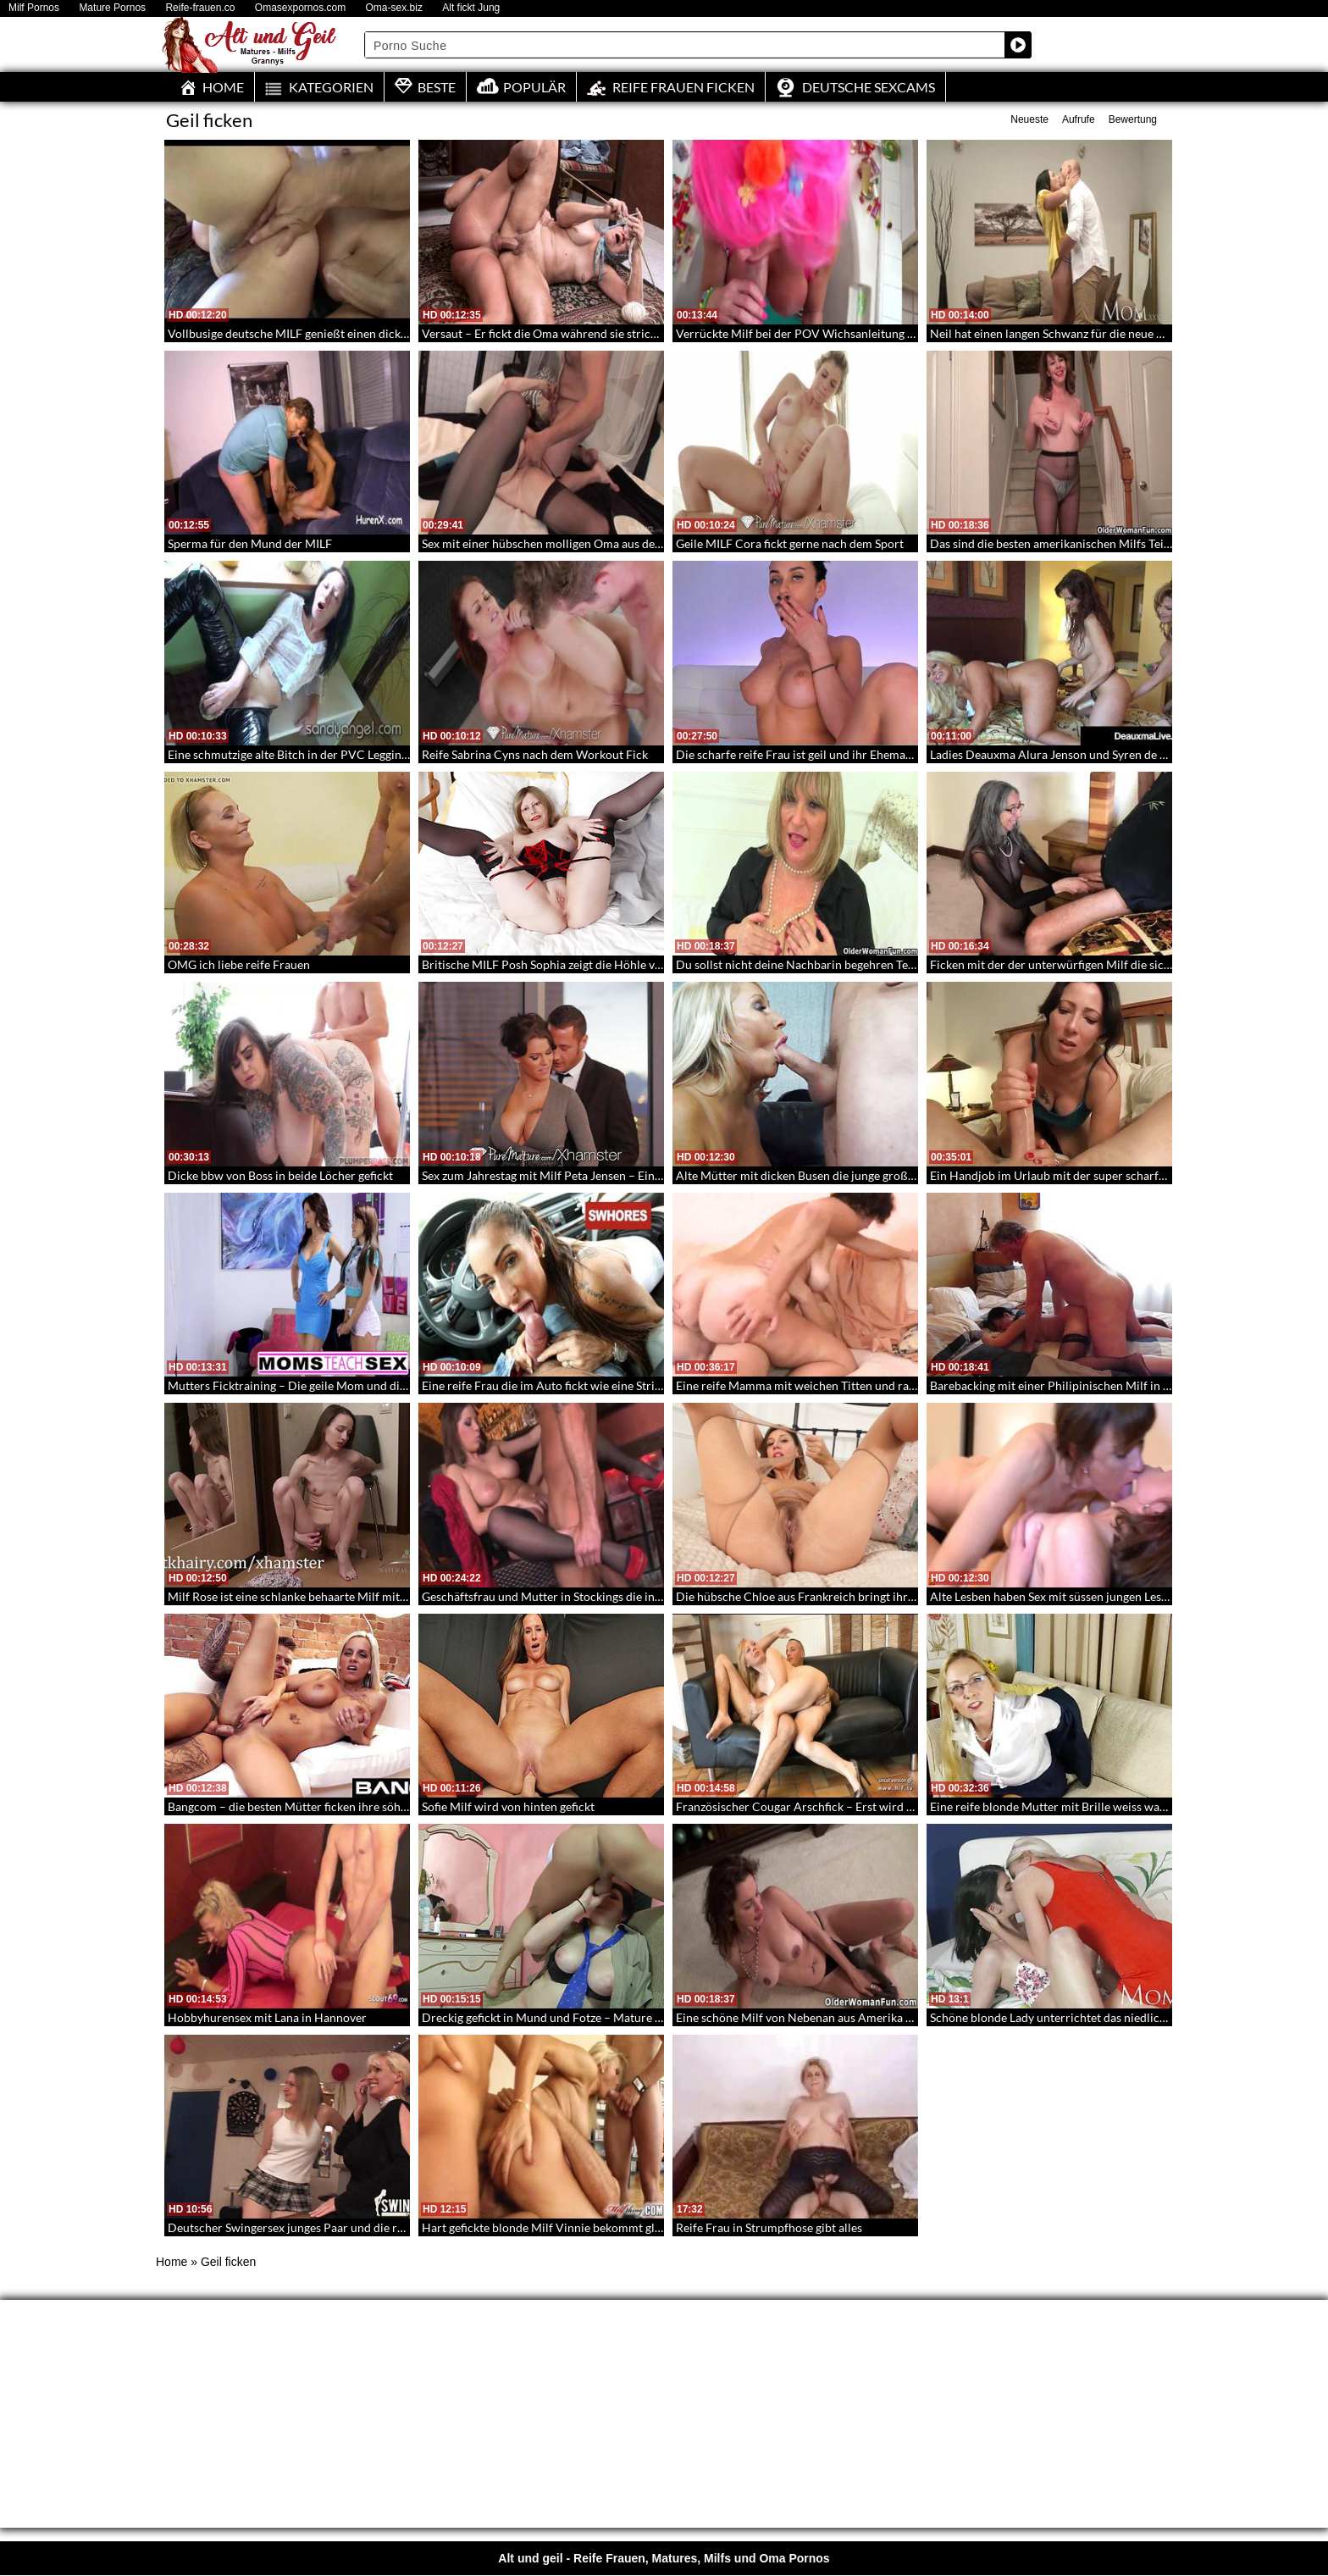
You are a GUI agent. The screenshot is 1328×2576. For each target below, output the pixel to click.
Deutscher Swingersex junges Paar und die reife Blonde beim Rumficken (356, 2227)
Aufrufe (1078, 119)
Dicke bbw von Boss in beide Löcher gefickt (280, 1175)
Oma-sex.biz (394, 8)
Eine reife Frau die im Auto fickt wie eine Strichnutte (558, 1385)
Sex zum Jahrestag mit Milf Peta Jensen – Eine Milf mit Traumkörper (599, 1175)
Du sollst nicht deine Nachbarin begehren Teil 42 (803, 964)
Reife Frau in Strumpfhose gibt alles (769, 2227)
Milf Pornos (33, 8)
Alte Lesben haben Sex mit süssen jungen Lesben (1055, 1596)
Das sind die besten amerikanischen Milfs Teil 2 (1053, 543)
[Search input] (685, 44)
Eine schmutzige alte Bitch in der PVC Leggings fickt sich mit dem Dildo (354, 754)
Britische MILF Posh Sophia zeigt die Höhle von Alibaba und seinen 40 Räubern (628, 964)
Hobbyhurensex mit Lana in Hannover (267, 2017)
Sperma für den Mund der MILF (250, 543)
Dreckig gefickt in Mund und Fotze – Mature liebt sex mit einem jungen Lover (622, 2017)
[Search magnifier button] (1018, 44)
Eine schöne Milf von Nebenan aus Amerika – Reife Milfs (823, 2017)
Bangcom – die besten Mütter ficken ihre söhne (290, 1806)
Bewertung (1133, 119)
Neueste (1029, 119)
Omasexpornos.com (300, 8)
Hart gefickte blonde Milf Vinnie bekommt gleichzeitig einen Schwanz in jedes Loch (638, 2227)
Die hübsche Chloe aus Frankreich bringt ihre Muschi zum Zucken (848, 1596)
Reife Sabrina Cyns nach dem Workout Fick (535, 754)
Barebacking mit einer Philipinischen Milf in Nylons (1065, 1385)
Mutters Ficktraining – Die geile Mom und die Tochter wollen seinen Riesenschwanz (387, 1385)
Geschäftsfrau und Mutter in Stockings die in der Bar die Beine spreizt (603, 1596)
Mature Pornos (112, 8)
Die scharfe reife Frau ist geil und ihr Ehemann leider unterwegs (843, 754)
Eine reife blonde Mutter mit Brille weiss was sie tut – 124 (1080, 1806)
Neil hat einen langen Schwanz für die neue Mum (1057, 333)
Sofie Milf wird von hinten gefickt (508, 1806)
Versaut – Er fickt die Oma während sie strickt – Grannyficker (581, 333)
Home (171, 2262)
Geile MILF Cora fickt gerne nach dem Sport (790, 543)
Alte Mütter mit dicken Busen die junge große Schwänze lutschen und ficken (874, 1175)
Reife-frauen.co (200, 8)
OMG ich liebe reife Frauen (239, 964)
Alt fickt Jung (471, 8)
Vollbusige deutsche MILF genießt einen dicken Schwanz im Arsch (340, 333)
